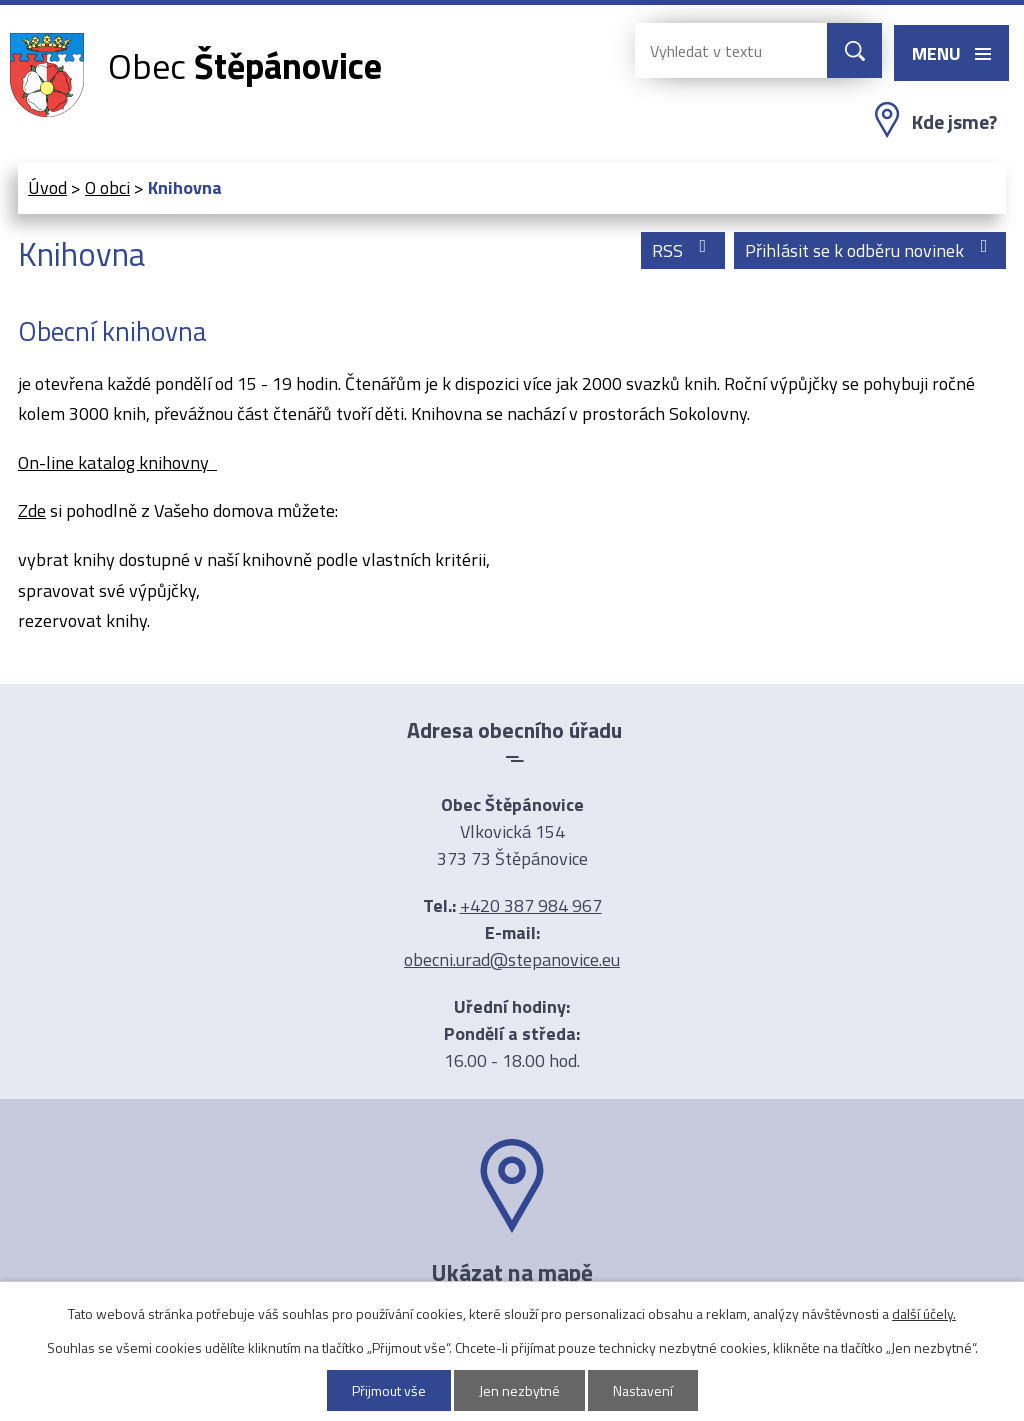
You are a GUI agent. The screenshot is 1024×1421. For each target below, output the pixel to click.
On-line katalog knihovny (117, 462)
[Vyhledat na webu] (715, 50)
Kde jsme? (954, 122)
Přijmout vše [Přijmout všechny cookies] (389, 1390)
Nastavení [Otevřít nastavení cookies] (643, 1390)
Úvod (47, 187)
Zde (32, 510)
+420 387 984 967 (531, 905)
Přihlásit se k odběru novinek (870, 250)
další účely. (924, 1313)
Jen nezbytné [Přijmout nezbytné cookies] (519, 1390)
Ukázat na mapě (512, 1272)
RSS (683, 250)
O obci (107, 187)
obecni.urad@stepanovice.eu (512, 959)
